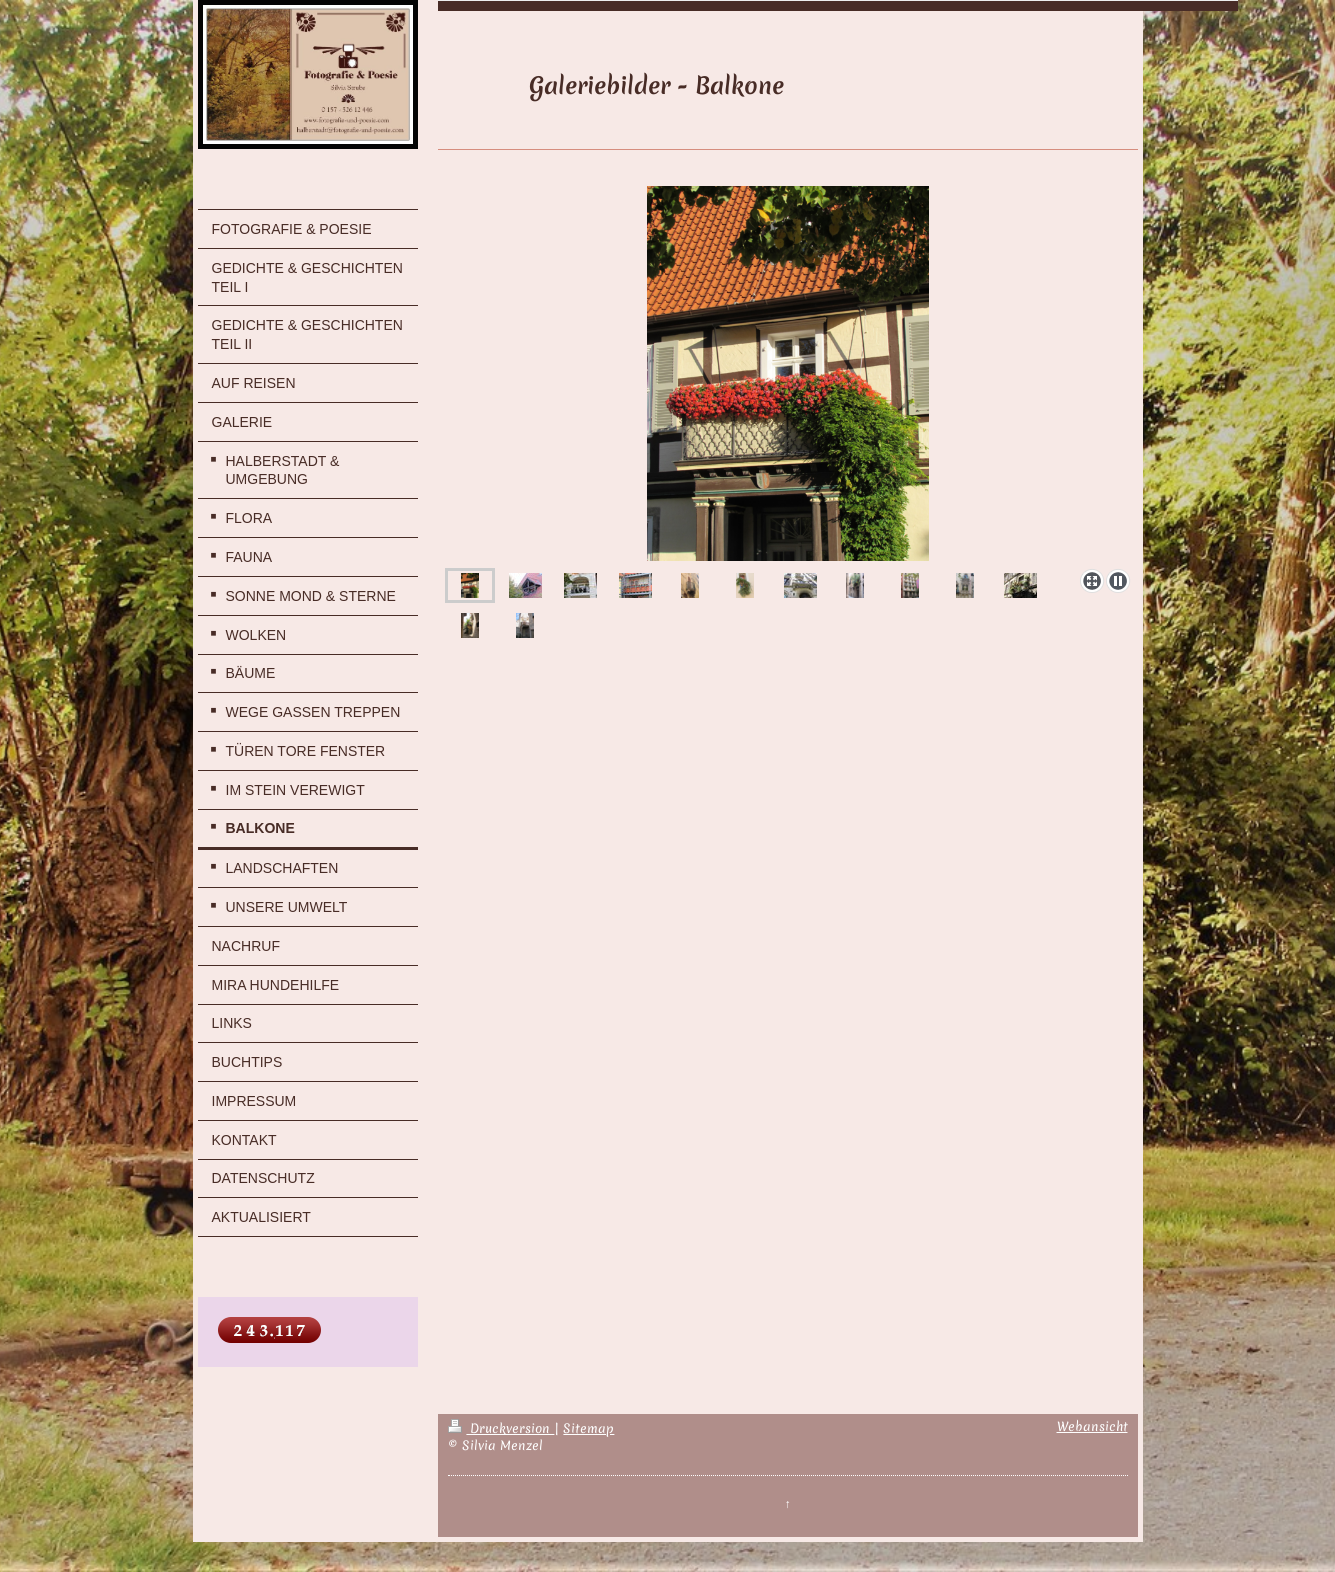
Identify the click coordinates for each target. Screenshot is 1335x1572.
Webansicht (1092, 1426)
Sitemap (588, 1428)
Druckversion (501, 1428)
